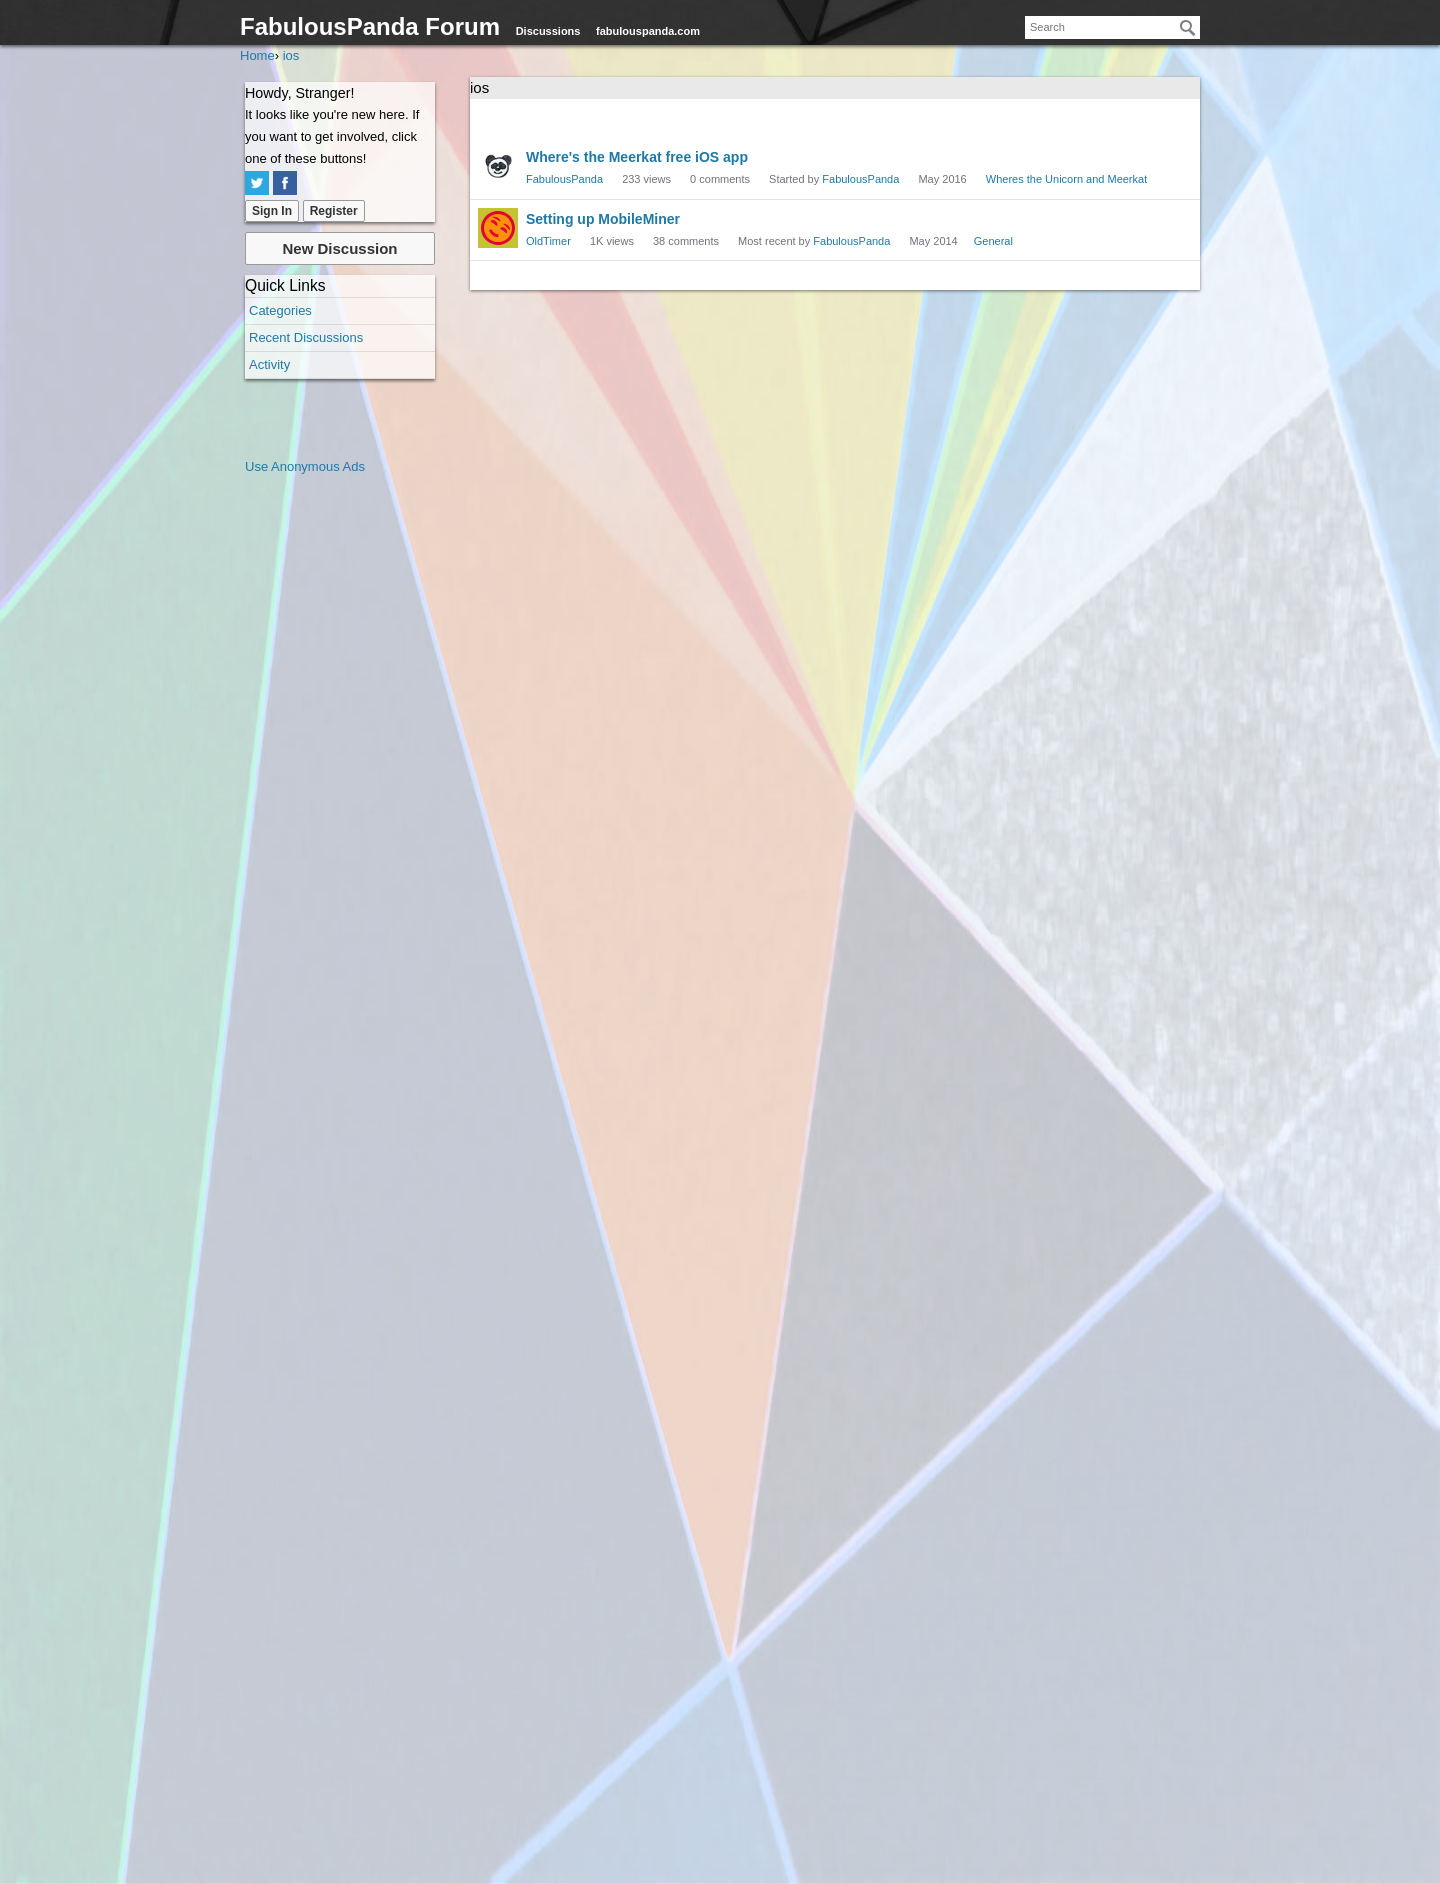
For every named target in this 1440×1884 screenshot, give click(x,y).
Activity (269, 364)
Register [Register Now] (334, 211)
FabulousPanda (564, 179)
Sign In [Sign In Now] (272, 211)
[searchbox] (1112, 27)
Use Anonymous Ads (305, 466)
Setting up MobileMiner (603, 219)
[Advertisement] (325, 778)
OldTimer (548, 241)
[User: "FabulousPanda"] (498, 166)
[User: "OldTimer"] (498, 228)
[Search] (1188, 28)
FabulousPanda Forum (370, 26)
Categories (280, 310)
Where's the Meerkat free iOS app (637, 157)
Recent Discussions (306, 337)
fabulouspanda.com (648, 31)
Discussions (548, 31)
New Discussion (339, 248)
